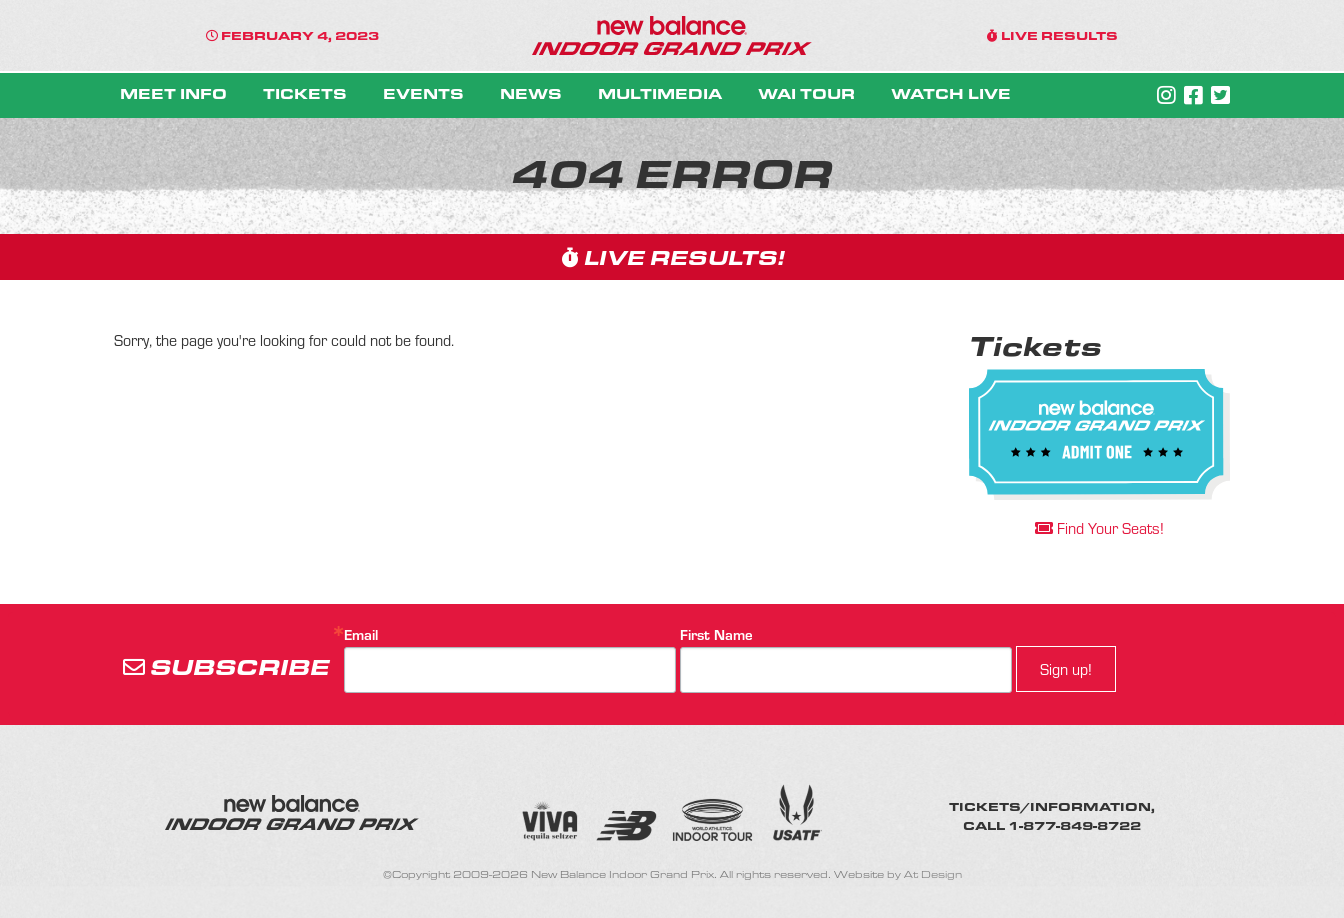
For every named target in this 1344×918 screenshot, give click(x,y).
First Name (716, 634)
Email (361, 634)
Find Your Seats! (1099, 528)
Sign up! (1066, 669)
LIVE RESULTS (1052, 35)
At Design (933, 874)
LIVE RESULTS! (672, 256)
